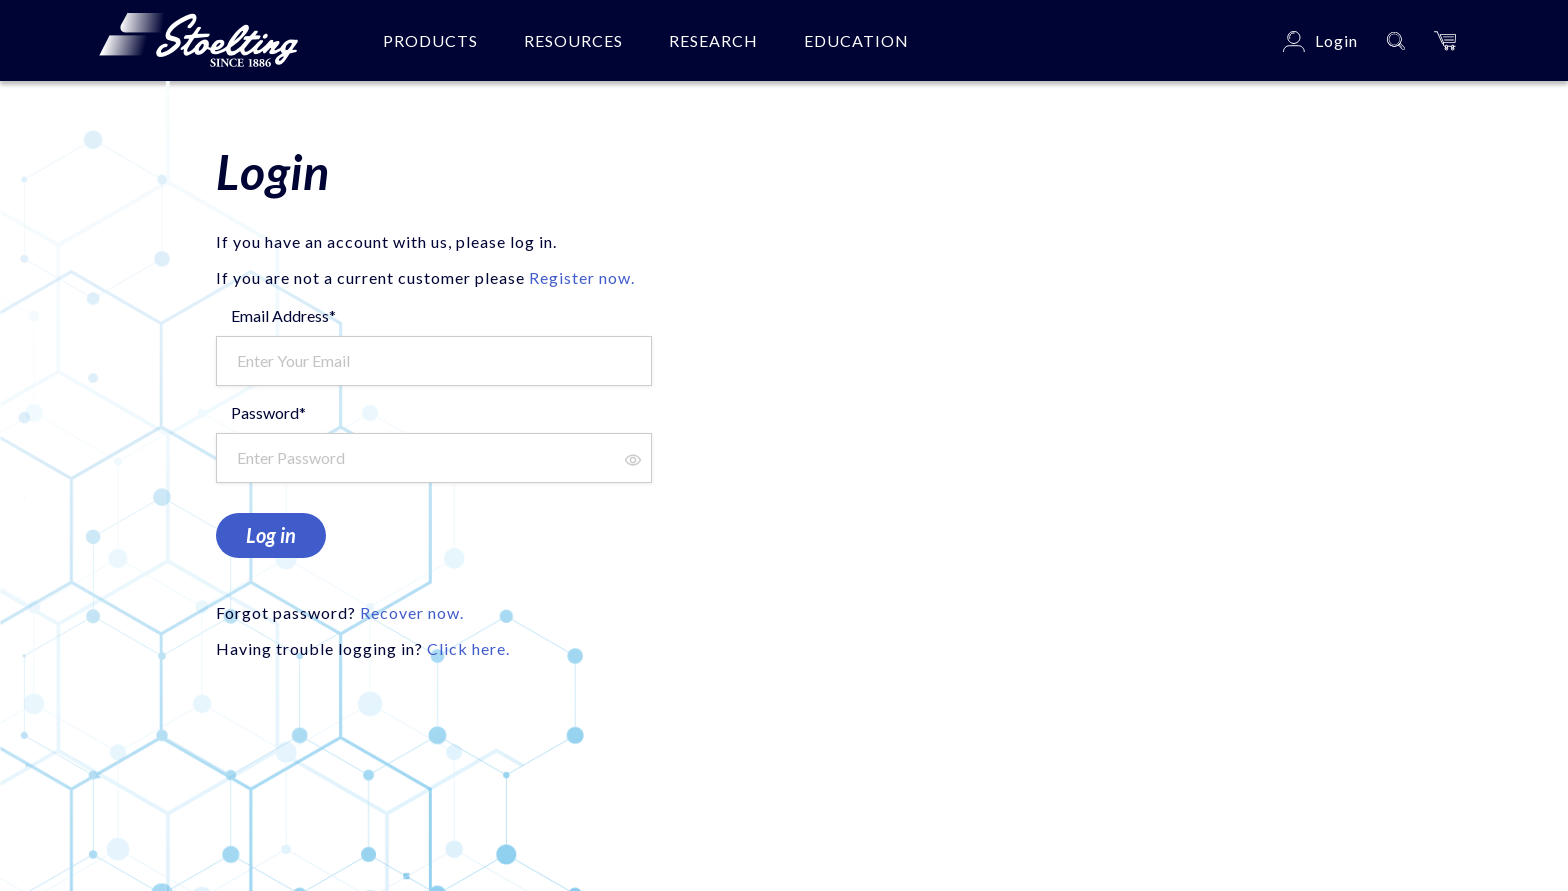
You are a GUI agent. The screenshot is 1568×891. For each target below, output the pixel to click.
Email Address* (283, 315)
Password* (268, 412)
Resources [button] (573, 40)
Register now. (582, 277)
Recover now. (412, 612)
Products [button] (430, 40)
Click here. (468, 648)
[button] (1445, 40)
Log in (271, 535)
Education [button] (856, 40)
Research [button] (713, 40)
